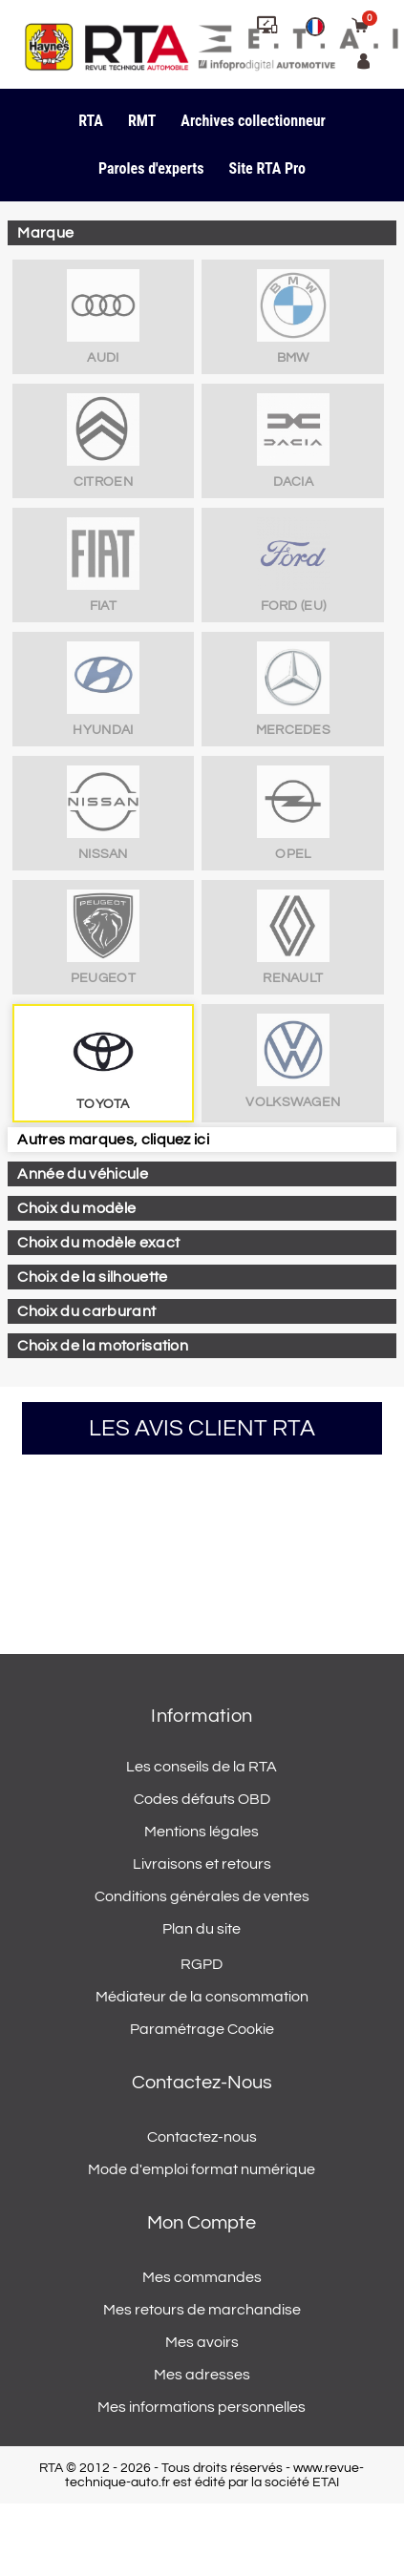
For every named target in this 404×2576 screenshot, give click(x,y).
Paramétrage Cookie (202, 2029)
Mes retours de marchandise (202, 2309)
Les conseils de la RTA (201, 1766)
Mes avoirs (202, 2342)
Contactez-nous (202, 2137)
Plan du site (201, 1929)
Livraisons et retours (202, 1864)
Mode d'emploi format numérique (201, 2169)
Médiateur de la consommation (202, 1996)
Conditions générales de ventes (202, 1896)
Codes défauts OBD (202, 1799)
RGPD (202, 1964)
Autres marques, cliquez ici (113, 1139)
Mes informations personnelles (201, 2407)
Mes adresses (202, 2374)
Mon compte (201, 2222)
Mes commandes (202, 2277)
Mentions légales (201, 1831)
